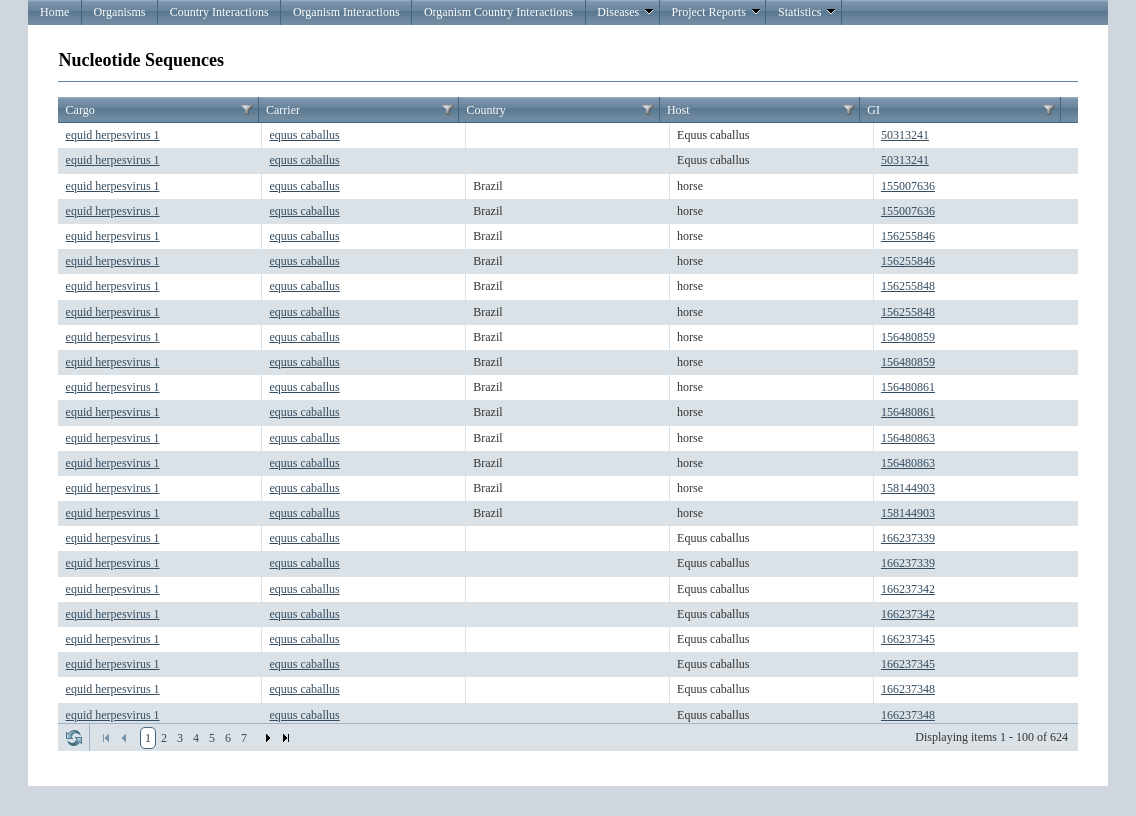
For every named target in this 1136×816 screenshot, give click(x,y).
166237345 (908, 639)
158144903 (908, 488)
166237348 (908, 689)
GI (873, 110)
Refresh (74, 738)
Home (54, 12)
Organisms (120, 12)
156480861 (908, 387)
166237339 (908, 538)
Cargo (80, 110)
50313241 (905, 135)
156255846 (908, 236)
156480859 (908, 337)
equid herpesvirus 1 (113, 135)
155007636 (908, 186)
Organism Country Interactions (498, 12)
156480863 (908, 438)
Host (678, 110)
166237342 (908, 589)
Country (485, 110)
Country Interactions (219, 12)
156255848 (908, 286)
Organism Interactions (346, 12)
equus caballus (304, 135)
